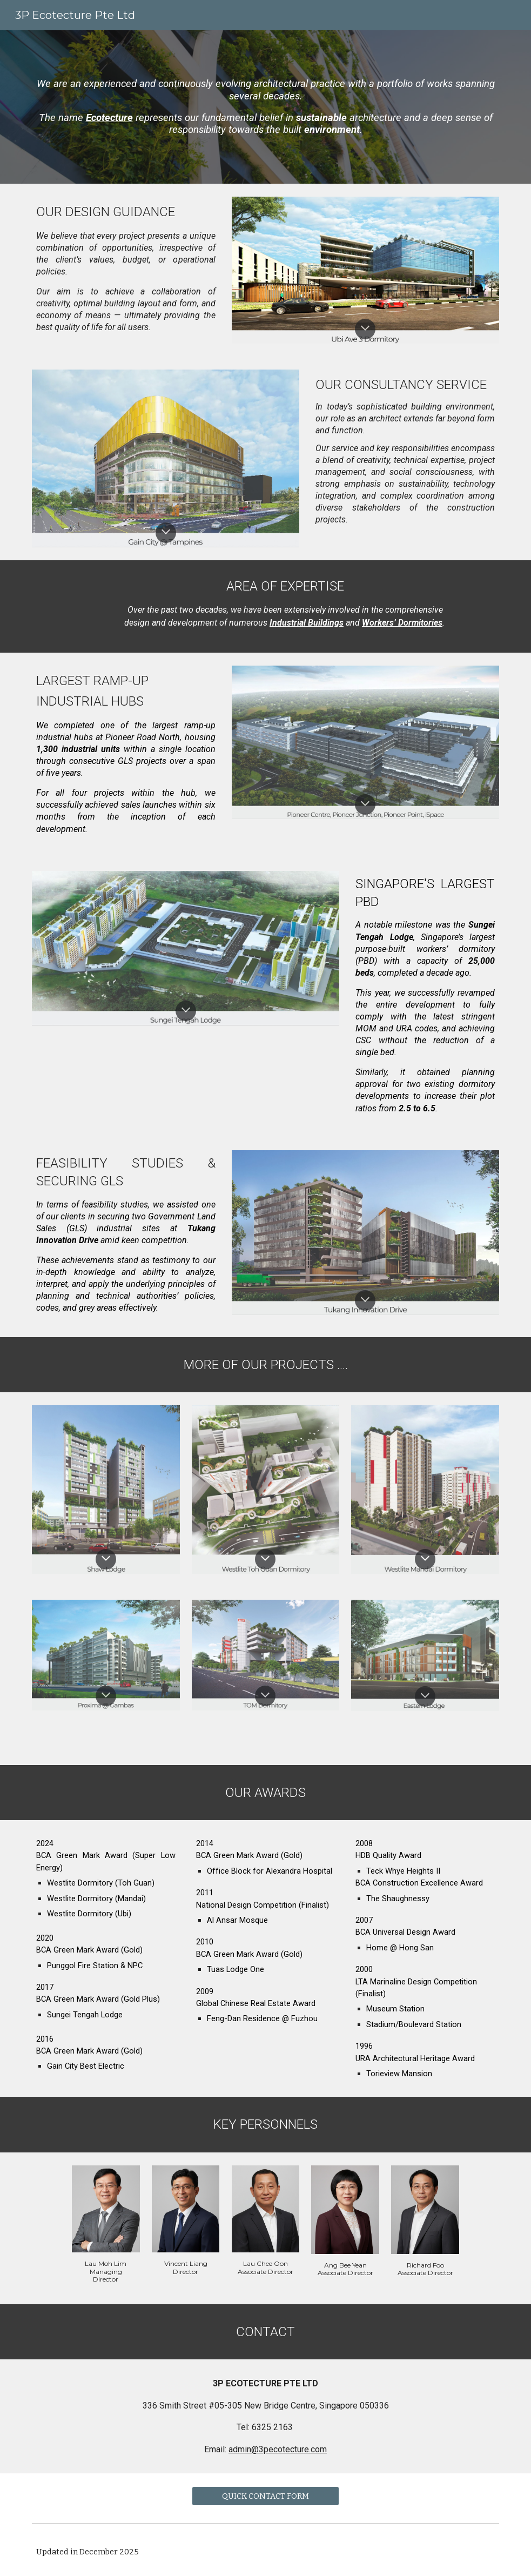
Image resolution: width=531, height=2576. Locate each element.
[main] (265, 106)
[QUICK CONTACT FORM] (265, 2496)
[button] (365, 329)
